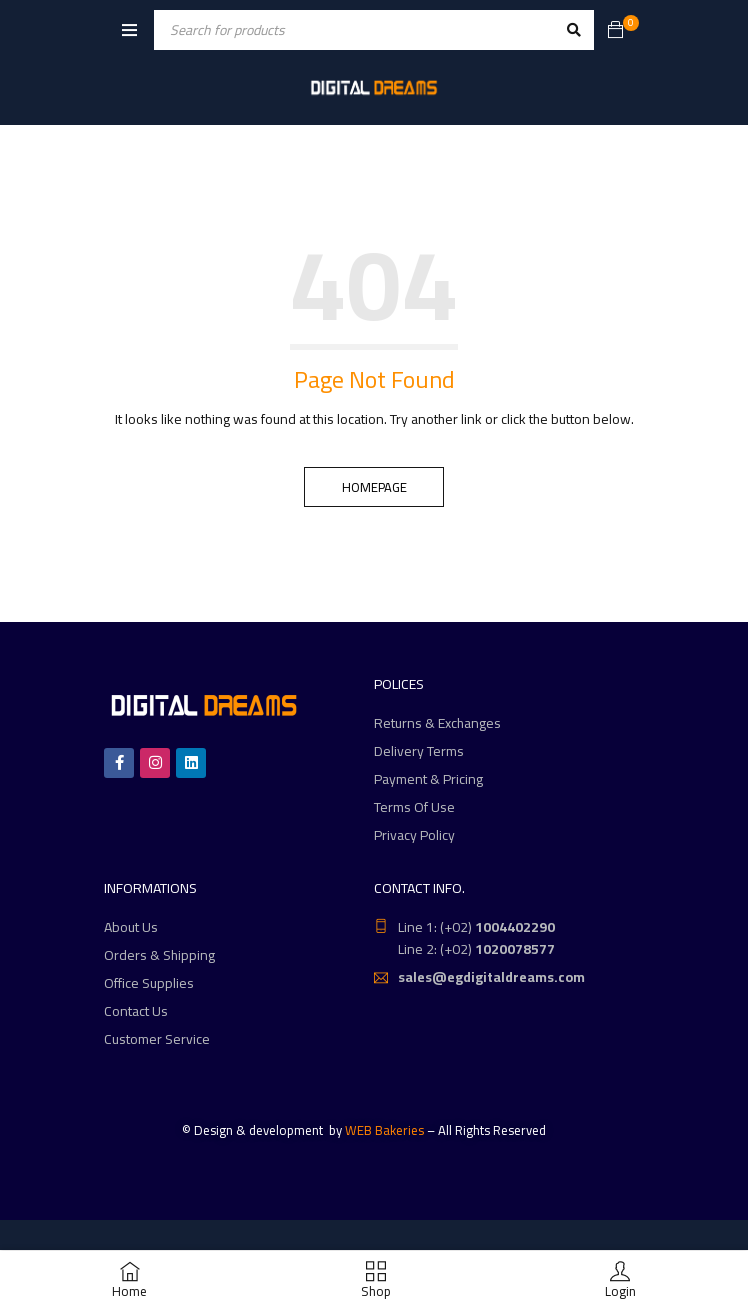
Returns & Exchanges (437, 723)
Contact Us (136, 1011)
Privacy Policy (414, 835)
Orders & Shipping (159, 955)
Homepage (374, 487)
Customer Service (157, 1039)
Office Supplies (149, 983)
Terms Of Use (414, 807)
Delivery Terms (419, 751)
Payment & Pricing (428, 779)
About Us (131, 927)
